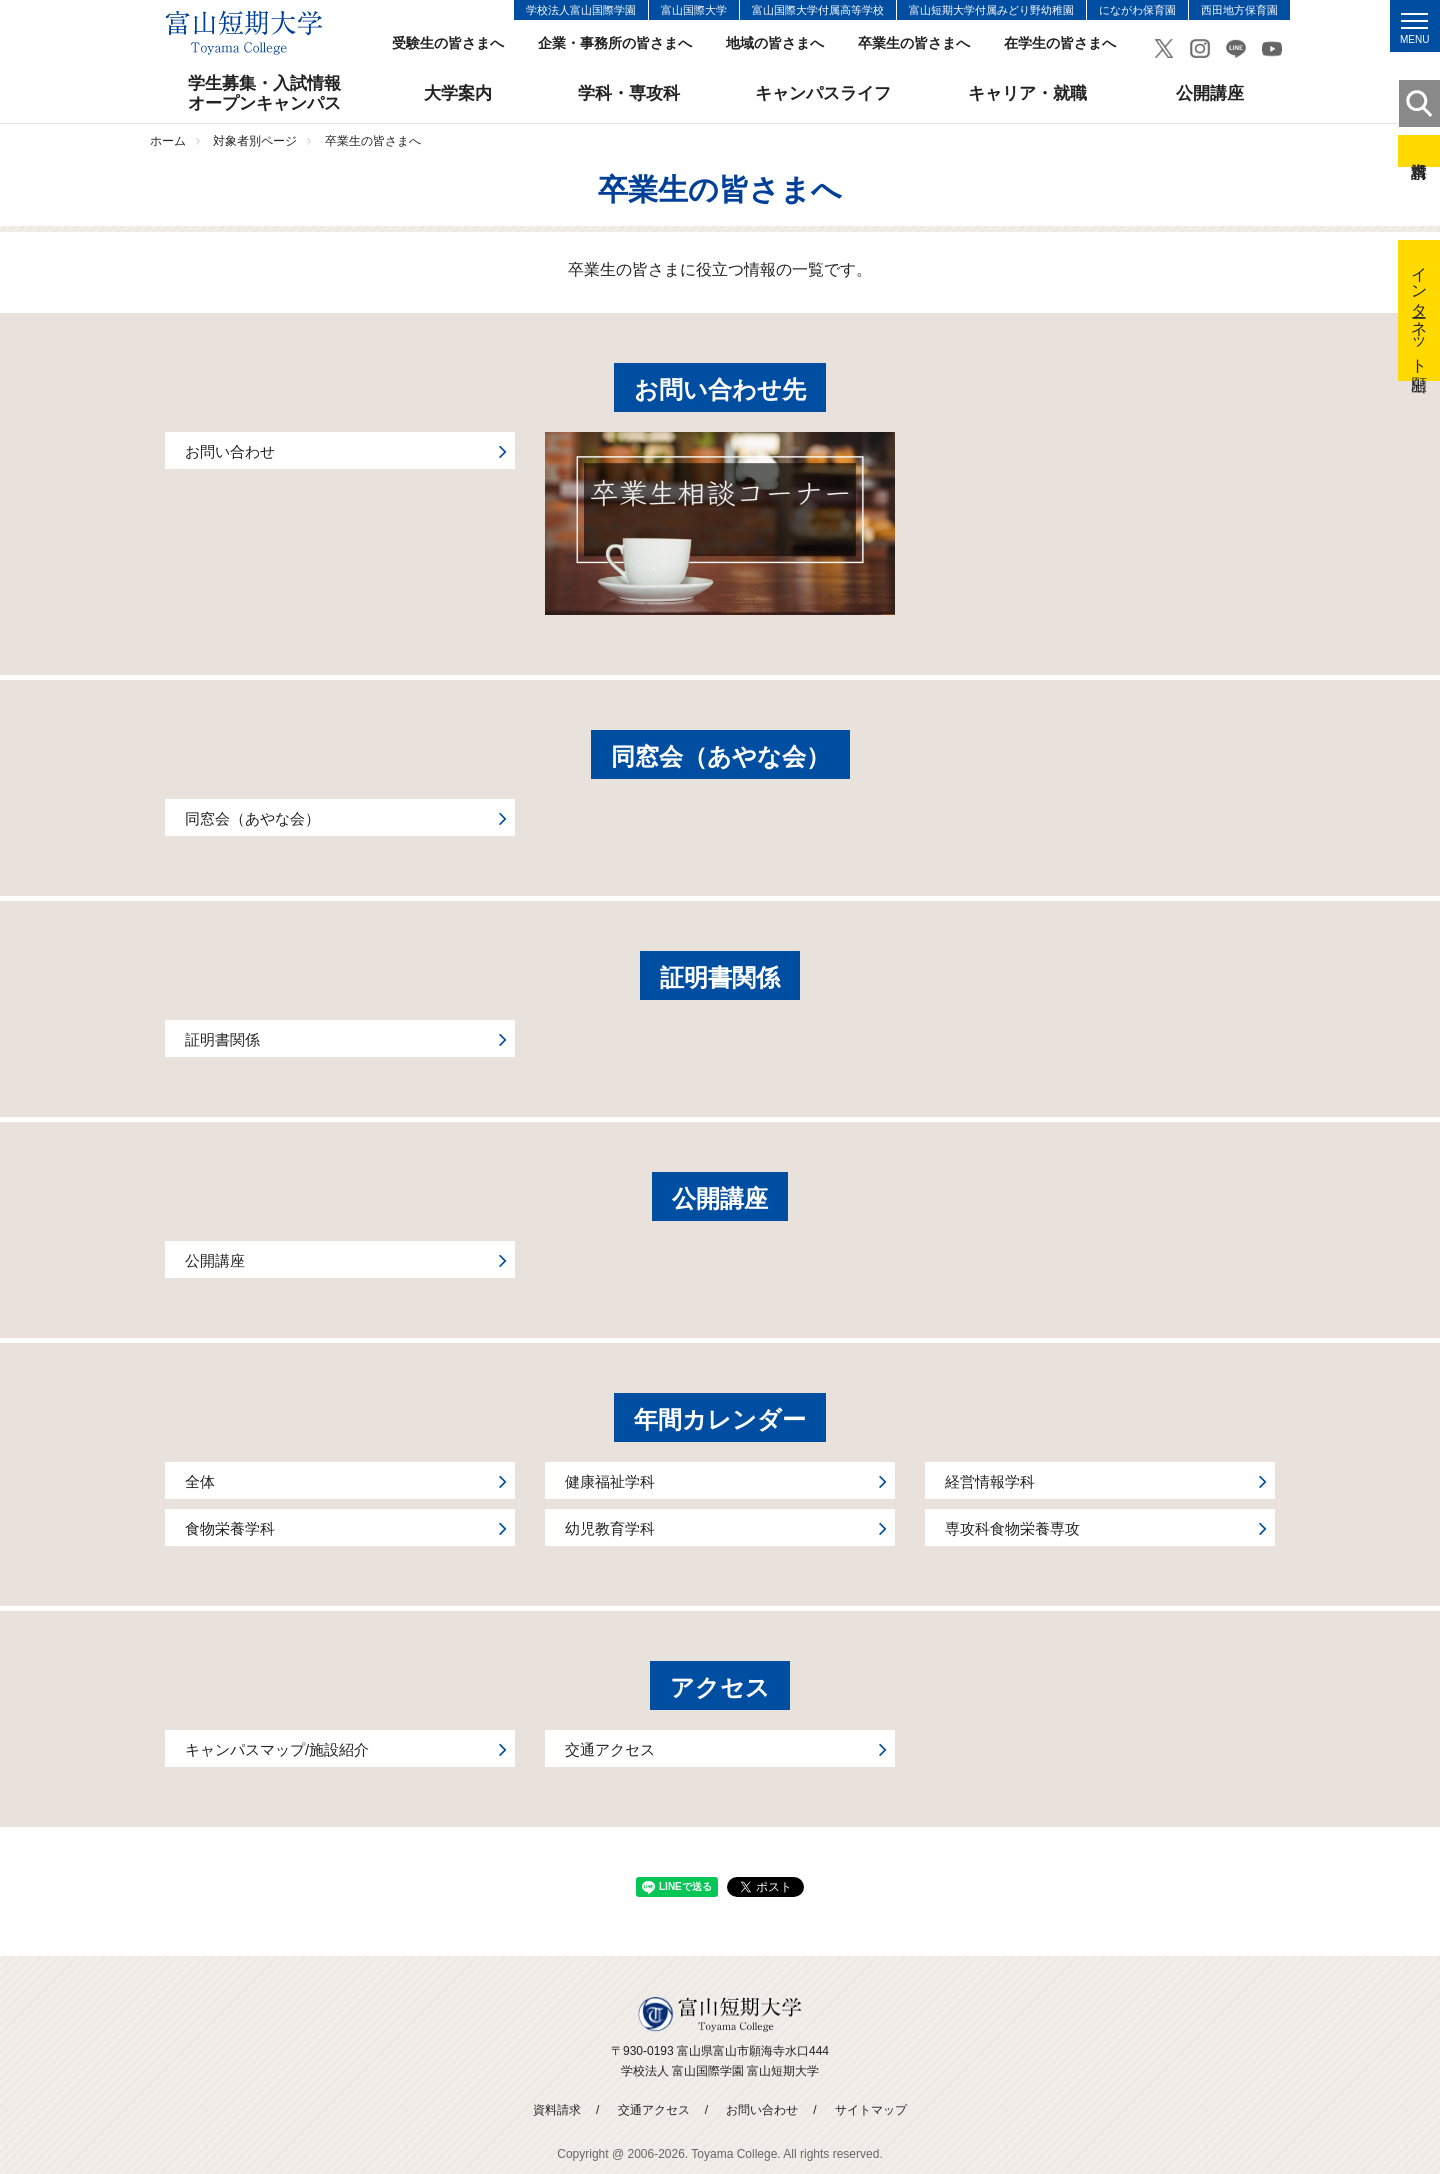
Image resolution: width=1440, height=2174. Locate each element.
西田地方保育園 (1239, 10)
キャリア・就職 (1027, 93)
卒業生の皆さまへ (914, 43)
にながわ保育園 (1137, 10)
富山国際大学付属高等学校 (818, 10)
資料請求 (1419, 151)
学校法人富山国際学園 (581, 10)
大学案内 (458, 93)
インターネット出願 (1419, 310)
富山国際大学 (694, 10)
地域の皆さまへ (775, 43)
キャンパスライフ (823, 93)
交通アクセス (654, 2110)
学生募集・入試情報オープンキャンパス (264, 93)
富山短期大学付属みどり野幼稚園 (991, 10)
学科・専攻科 (629, 93)
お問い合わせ (762, 2110)
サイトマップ (871, 2110)
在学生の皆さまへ (1060, 43)
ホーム (168, 141)
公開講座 (1210, 93)
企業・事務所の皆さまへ (615, 43)
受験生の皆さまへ (448, 43)
